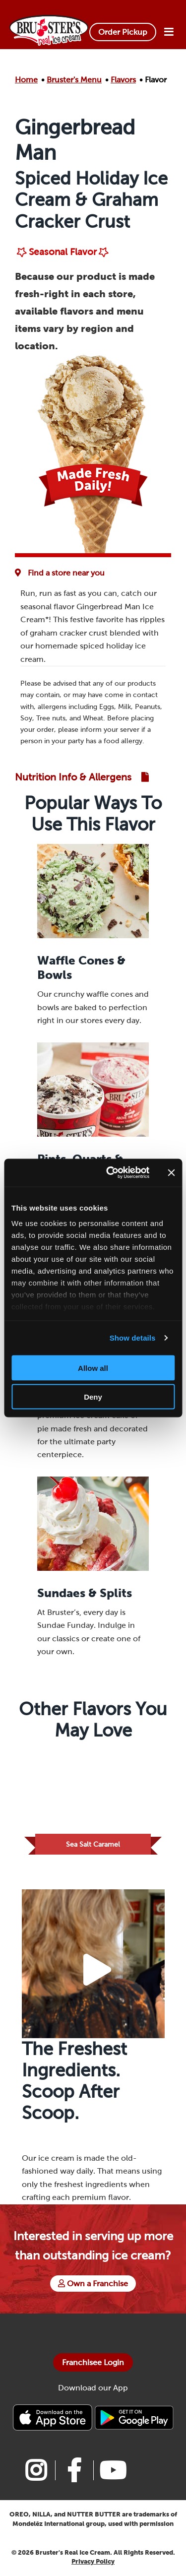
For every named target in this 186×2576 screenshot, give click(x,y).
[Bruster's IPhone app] (53, 2417)
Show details (133, 1338)
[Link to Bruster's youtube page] (112, 2470)
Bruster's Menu (74, 79)
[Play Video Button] (97, 1970)
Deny (93, 1397)
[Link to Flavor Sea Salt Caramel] (93, 1802)
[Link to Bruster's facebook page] (74, 2470)
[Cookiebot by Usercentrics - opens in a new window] (110, 1172)
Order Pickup (122, 32)
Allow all (93, 1367)
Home (26, 79)
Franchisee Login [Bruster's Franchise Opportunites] (93, 2362)
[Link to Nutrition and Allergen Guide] (82, 777)
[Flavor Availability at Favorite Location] (62, 573)
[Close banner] (171, 1172)
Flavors (123, 79)
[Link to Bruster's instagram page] (36, 2470)
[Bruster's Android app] (134, 2417)
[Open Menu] (168, 32)
